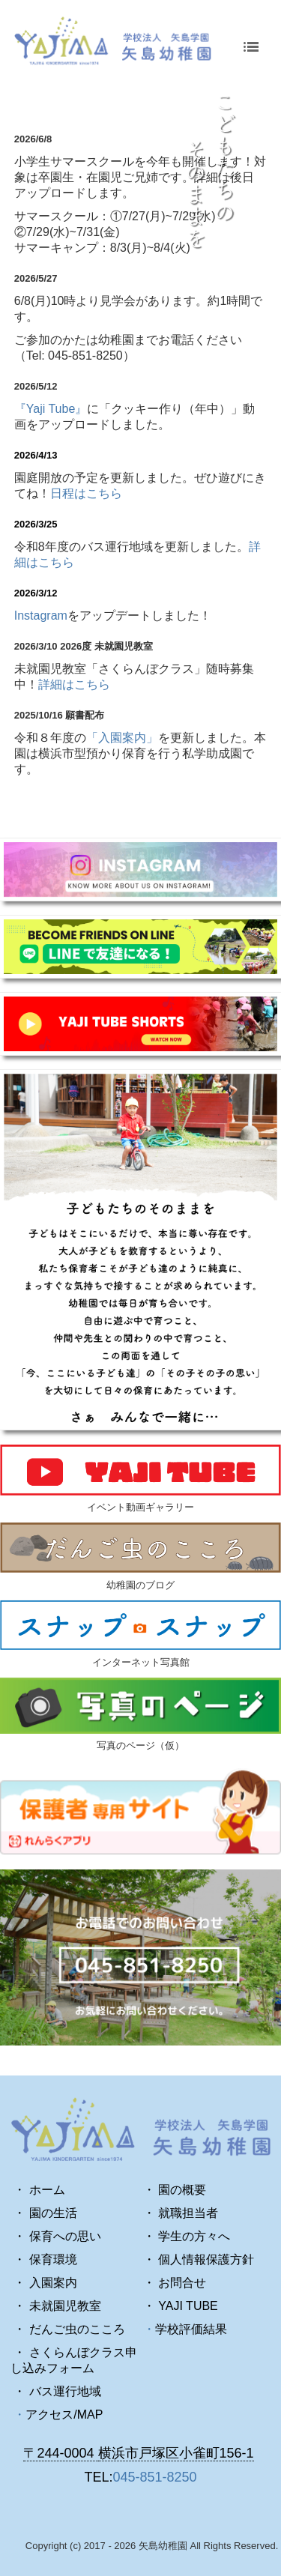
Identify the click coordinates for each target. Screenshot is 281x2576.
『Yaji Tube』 (51, 408)
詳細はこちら (74, 684)
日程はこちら (86, 493)
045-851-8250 (154, 2477)
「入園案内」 (122, 737)
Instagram (40, 615)
